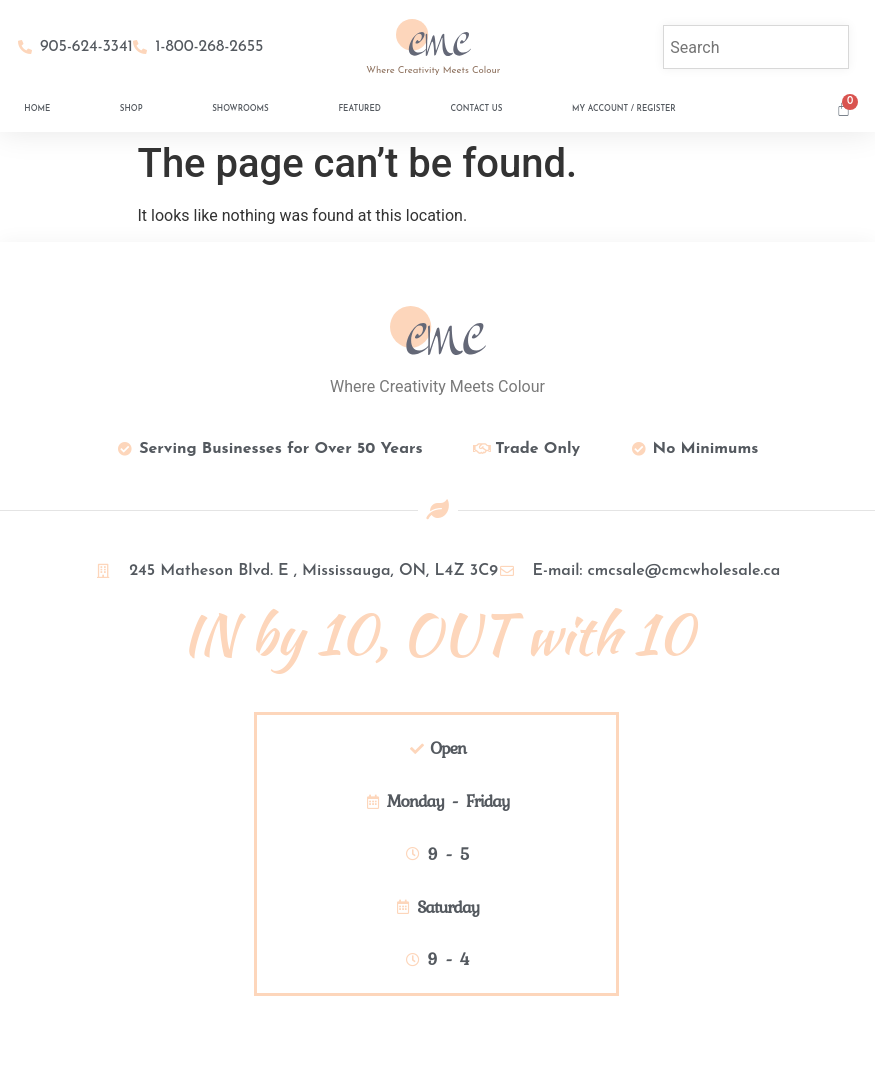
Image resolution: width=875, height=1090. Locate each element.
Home (37, 109)
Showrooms (240, 109)
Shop (131, 109)
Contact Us (476, 109)
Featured (359, 109)
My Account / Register (624, 109)
